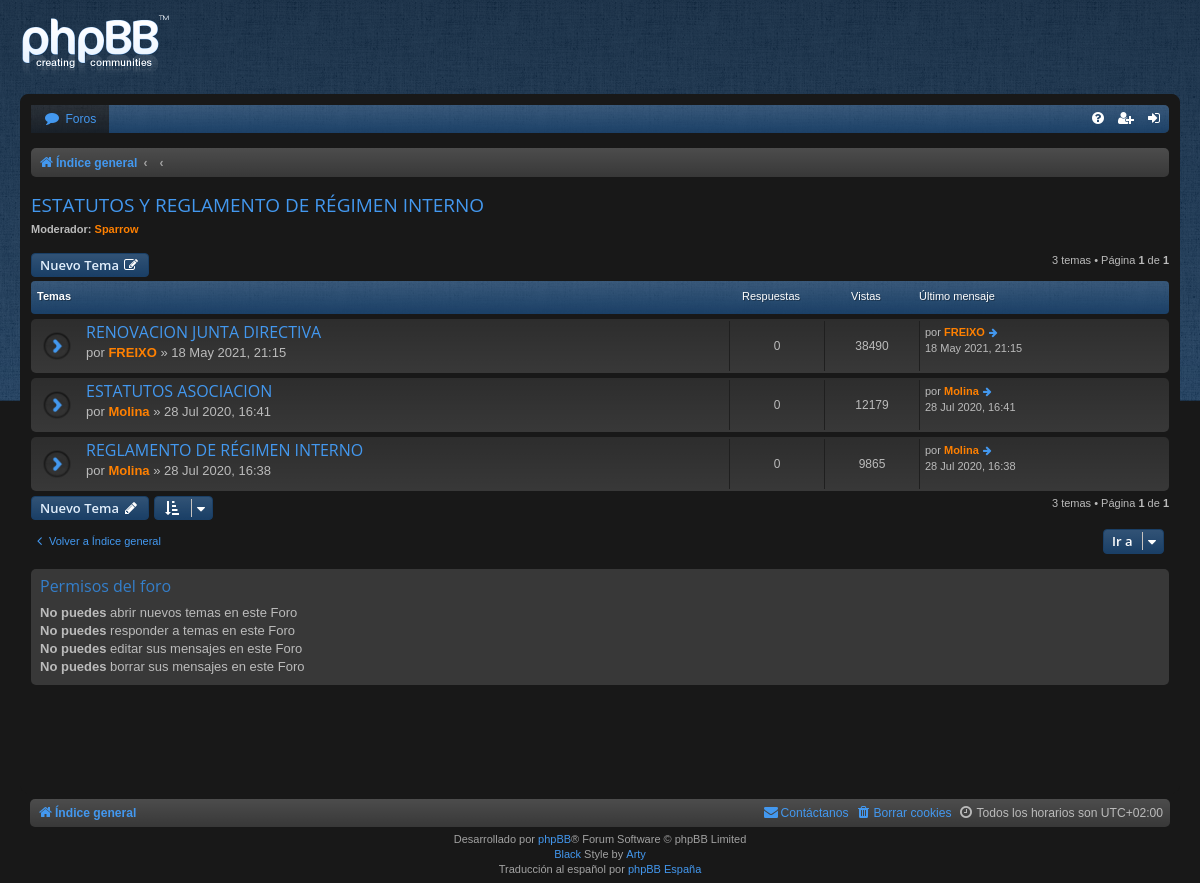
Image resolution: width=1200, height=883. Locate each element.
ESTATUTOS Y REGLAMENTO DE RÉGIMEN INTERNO (257, 205)
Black (567, 854)
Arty (636, 854)
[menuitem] (70, 119)
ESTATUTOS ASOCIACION (179, 391)
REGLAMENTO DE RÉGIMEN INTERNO (224, 450)
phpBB (554, 839)
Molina (128, 411)
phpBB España (664, 869)
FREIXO (132, 352)
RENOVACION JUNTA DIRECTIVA (203, 332)
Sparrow (117, 229)
